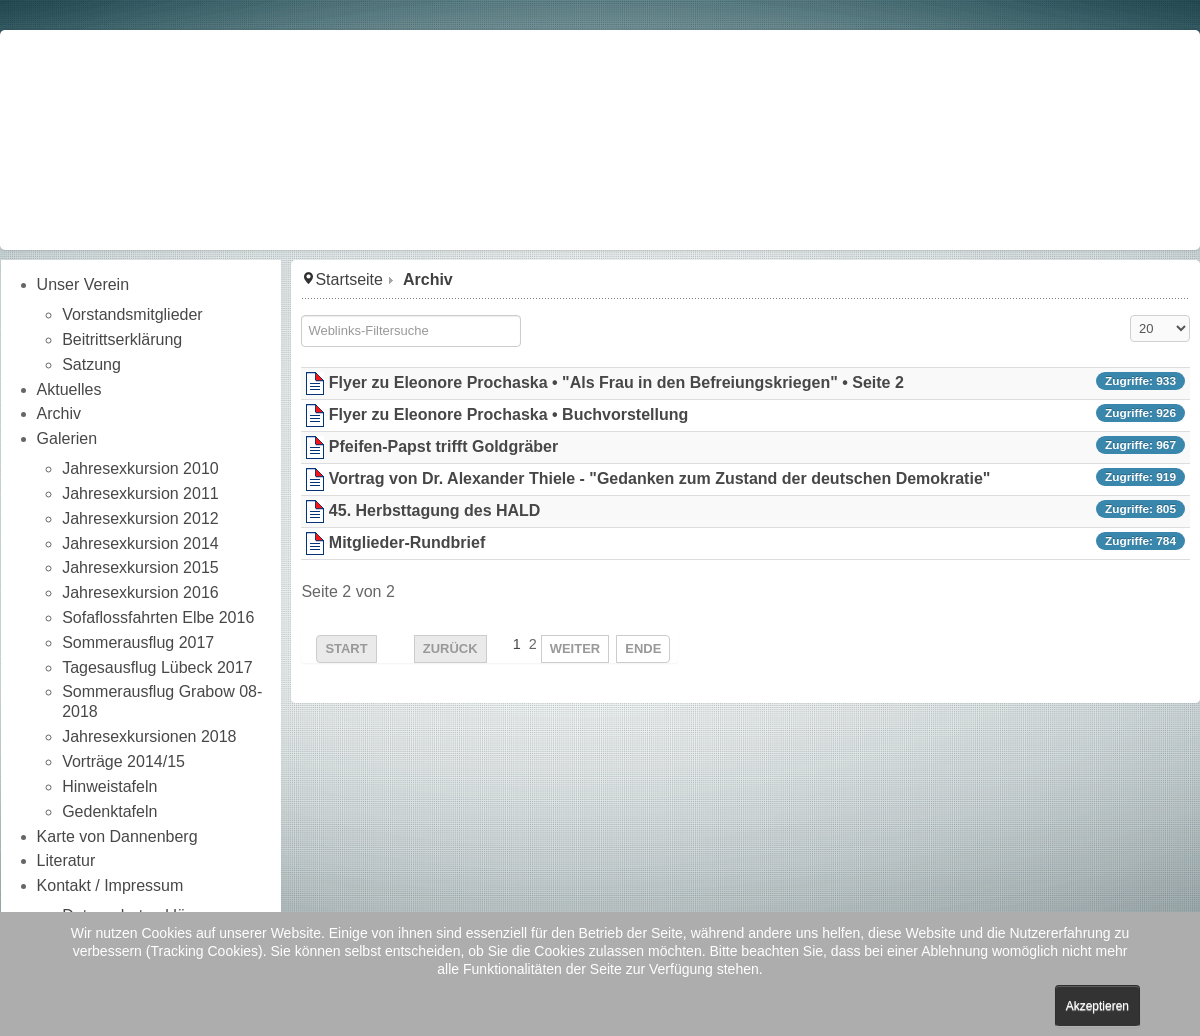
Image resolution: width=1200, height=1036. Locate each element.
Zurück (450, 648)
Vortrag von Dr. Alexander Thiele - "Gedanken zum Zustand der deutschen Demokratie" (660, 478)
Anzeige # (1130, 315)
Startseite (349, 279)
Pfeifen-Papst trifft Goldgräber (443, 446)
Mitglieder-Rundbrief (407, 542)
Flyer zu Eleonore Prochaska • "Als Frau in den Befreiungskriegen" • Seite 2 (616, 382)
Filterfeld (301, 315)
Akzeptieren (1097, 1006)
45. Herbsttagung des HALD (435, 510)
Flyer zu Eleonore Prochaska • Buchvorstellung (508, 414)
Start (346, 648)
